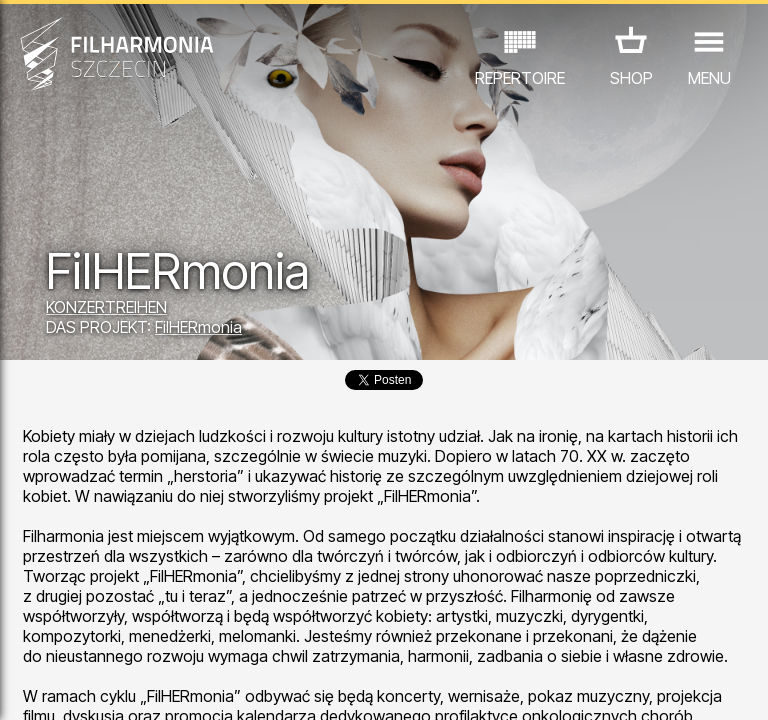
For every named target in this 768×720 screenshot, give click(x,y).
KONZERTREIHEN (106, 307)
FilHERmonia (198, 327)
